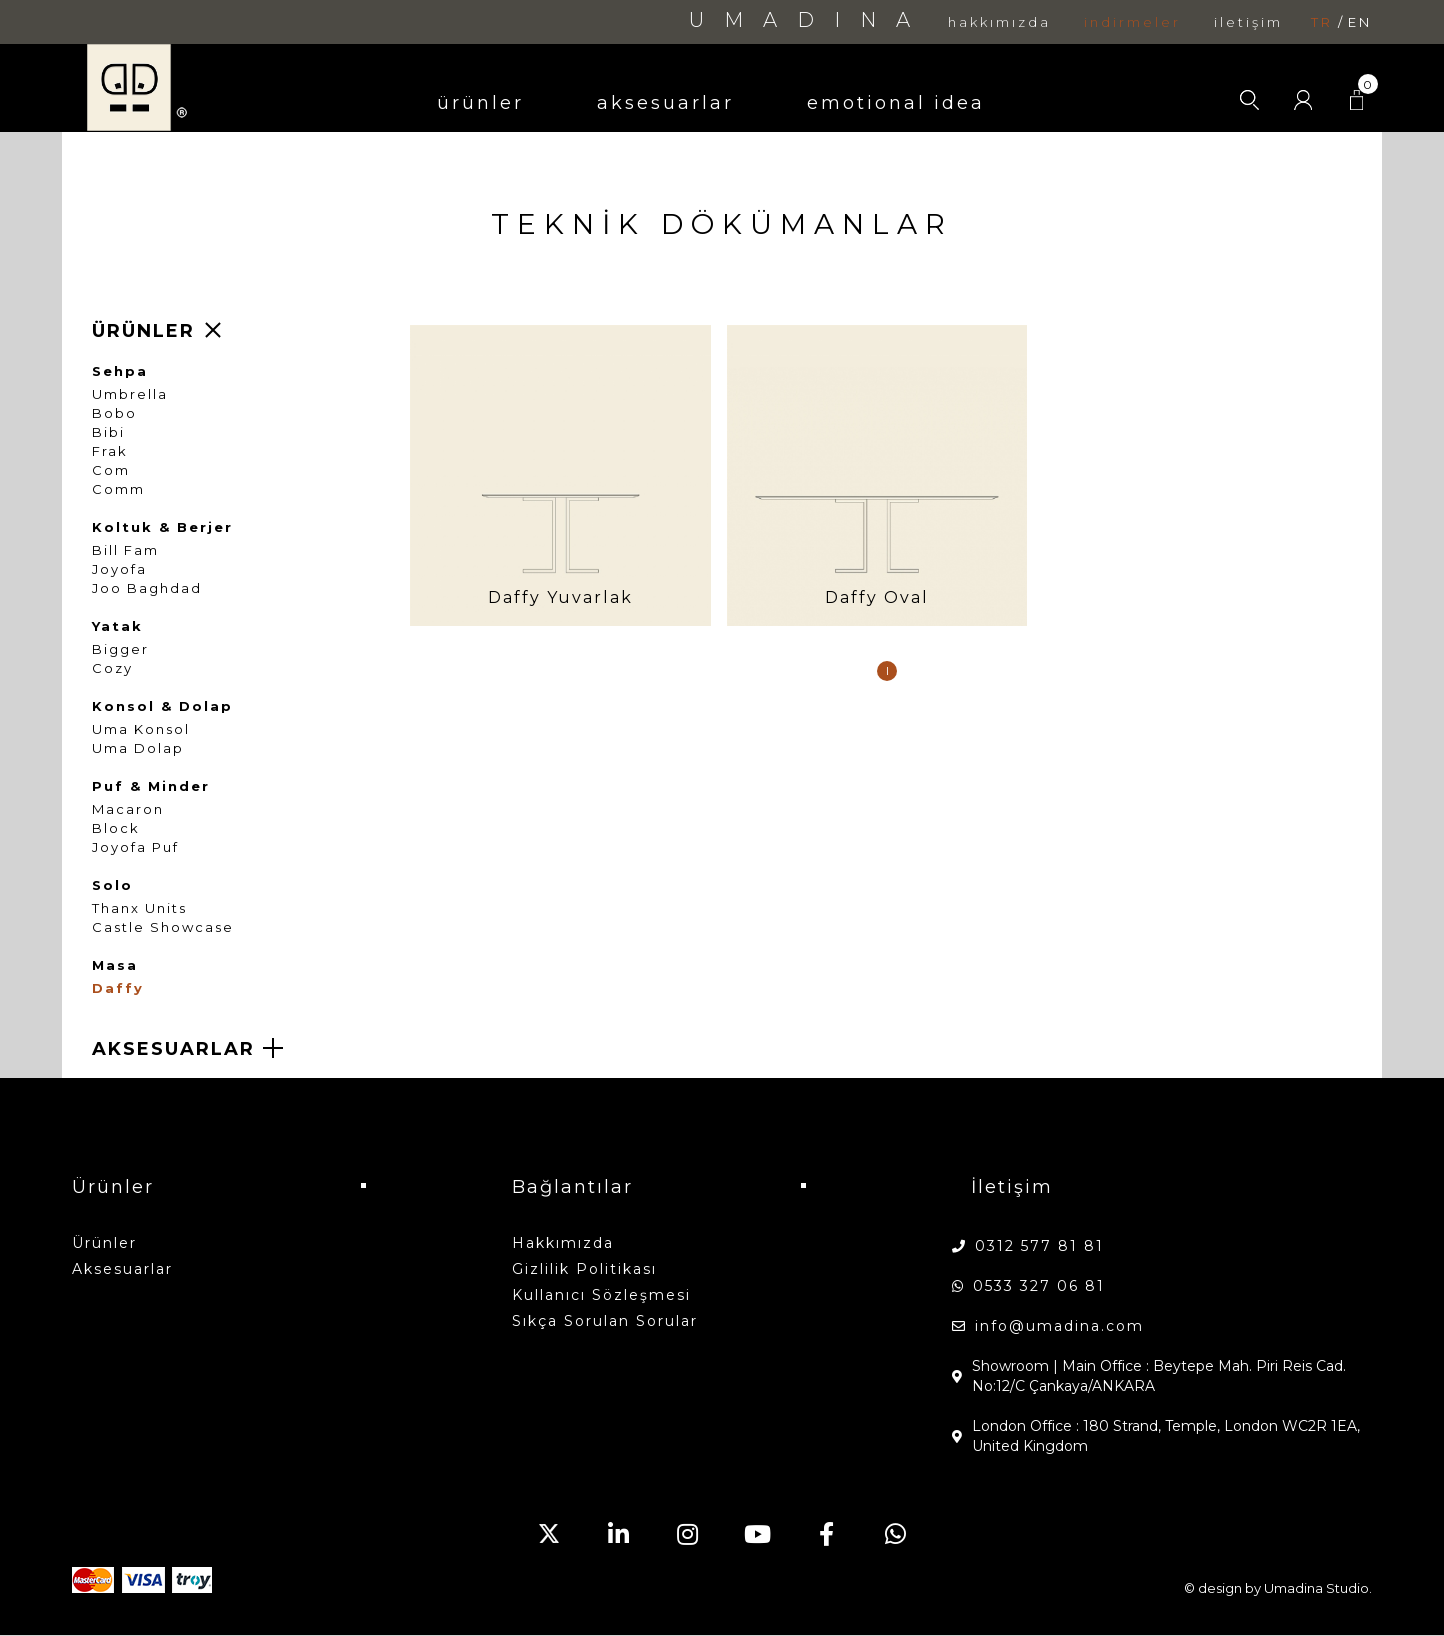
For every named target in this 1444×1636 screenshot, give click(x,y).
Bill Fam (125, 550)
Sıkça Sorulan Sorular (605, 1321)
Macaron (128, 809)
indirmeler (1132, 22)
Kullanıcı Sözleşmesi (601, 1295)
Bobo (114, 413)
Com (111, 470)
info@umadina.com (1059, 1326)
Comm (118, 489)
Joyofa (119, 569)
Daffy (118, 988)
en (1360, 22)
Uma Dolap (138, 748)
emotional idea (896, 103)
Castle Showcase (163, 927)
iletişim (1248, 22)
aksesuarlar (665, 103)
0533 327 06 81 (1039, 1286)
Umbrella (130, 394)
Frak (110, 451)
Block (116, 828)
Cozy (112, 668)
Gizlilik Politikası (584, 1269)
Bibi (108, 432)
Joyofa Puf (135, 847)
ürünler (480, 103)
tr (1322, 22)
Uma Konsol (141, 729)
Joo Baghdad (147, 588)
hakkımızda (999, 22)
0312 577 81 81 (1039, 1246)
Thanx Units (139, 908)
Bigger (120, 649)
